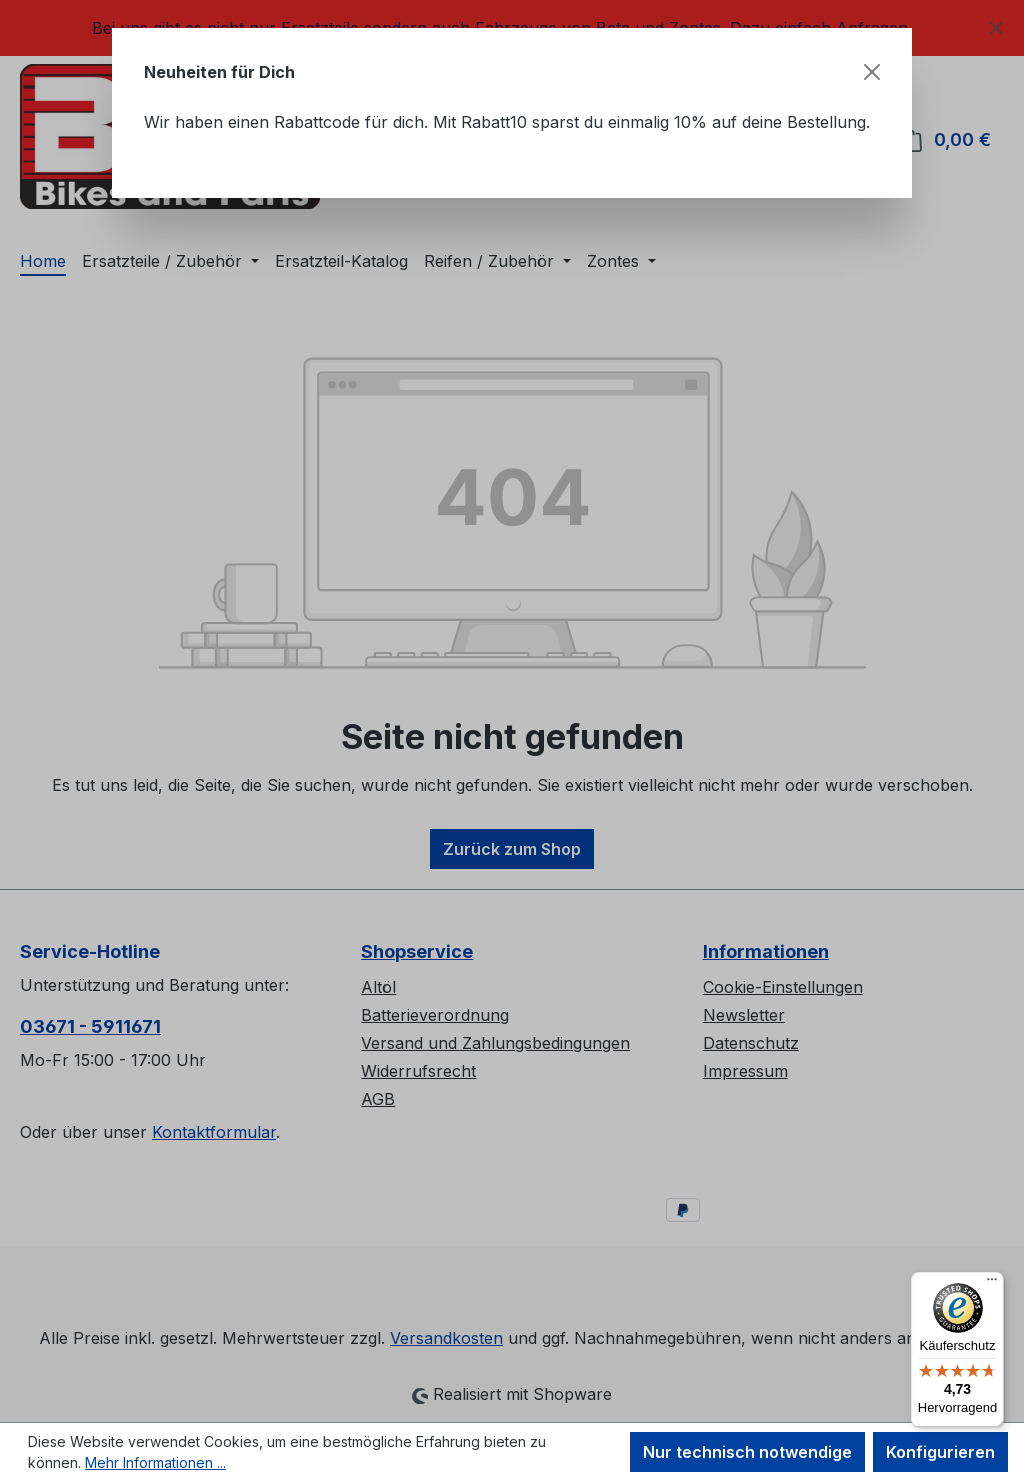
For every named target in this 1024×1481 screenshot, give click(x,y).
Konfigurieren (940, 1452)
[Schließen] (872, 72)
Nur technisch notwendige (747, 1452)
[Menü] (992, 1284)
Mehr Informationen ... (155, 1462)
